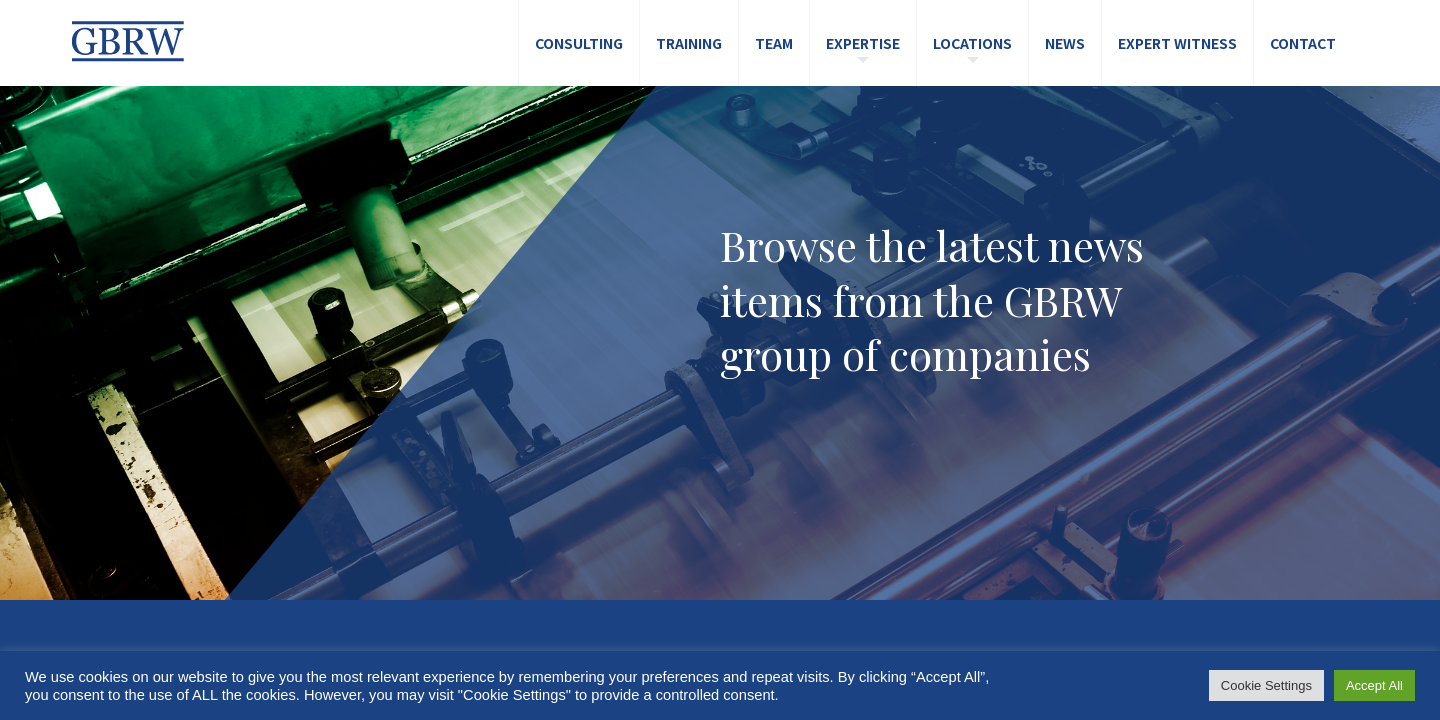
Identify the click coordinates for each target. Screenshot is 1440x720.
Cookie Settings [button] (1266, 685)
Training (689, 43)
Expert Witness (1177, 43)
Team (774, 43)
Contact (1303, 43)
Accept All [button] (1374, 685)
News (1065, 43)
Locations (972, 43)
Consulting (579, 43)
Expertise (863, 43)
